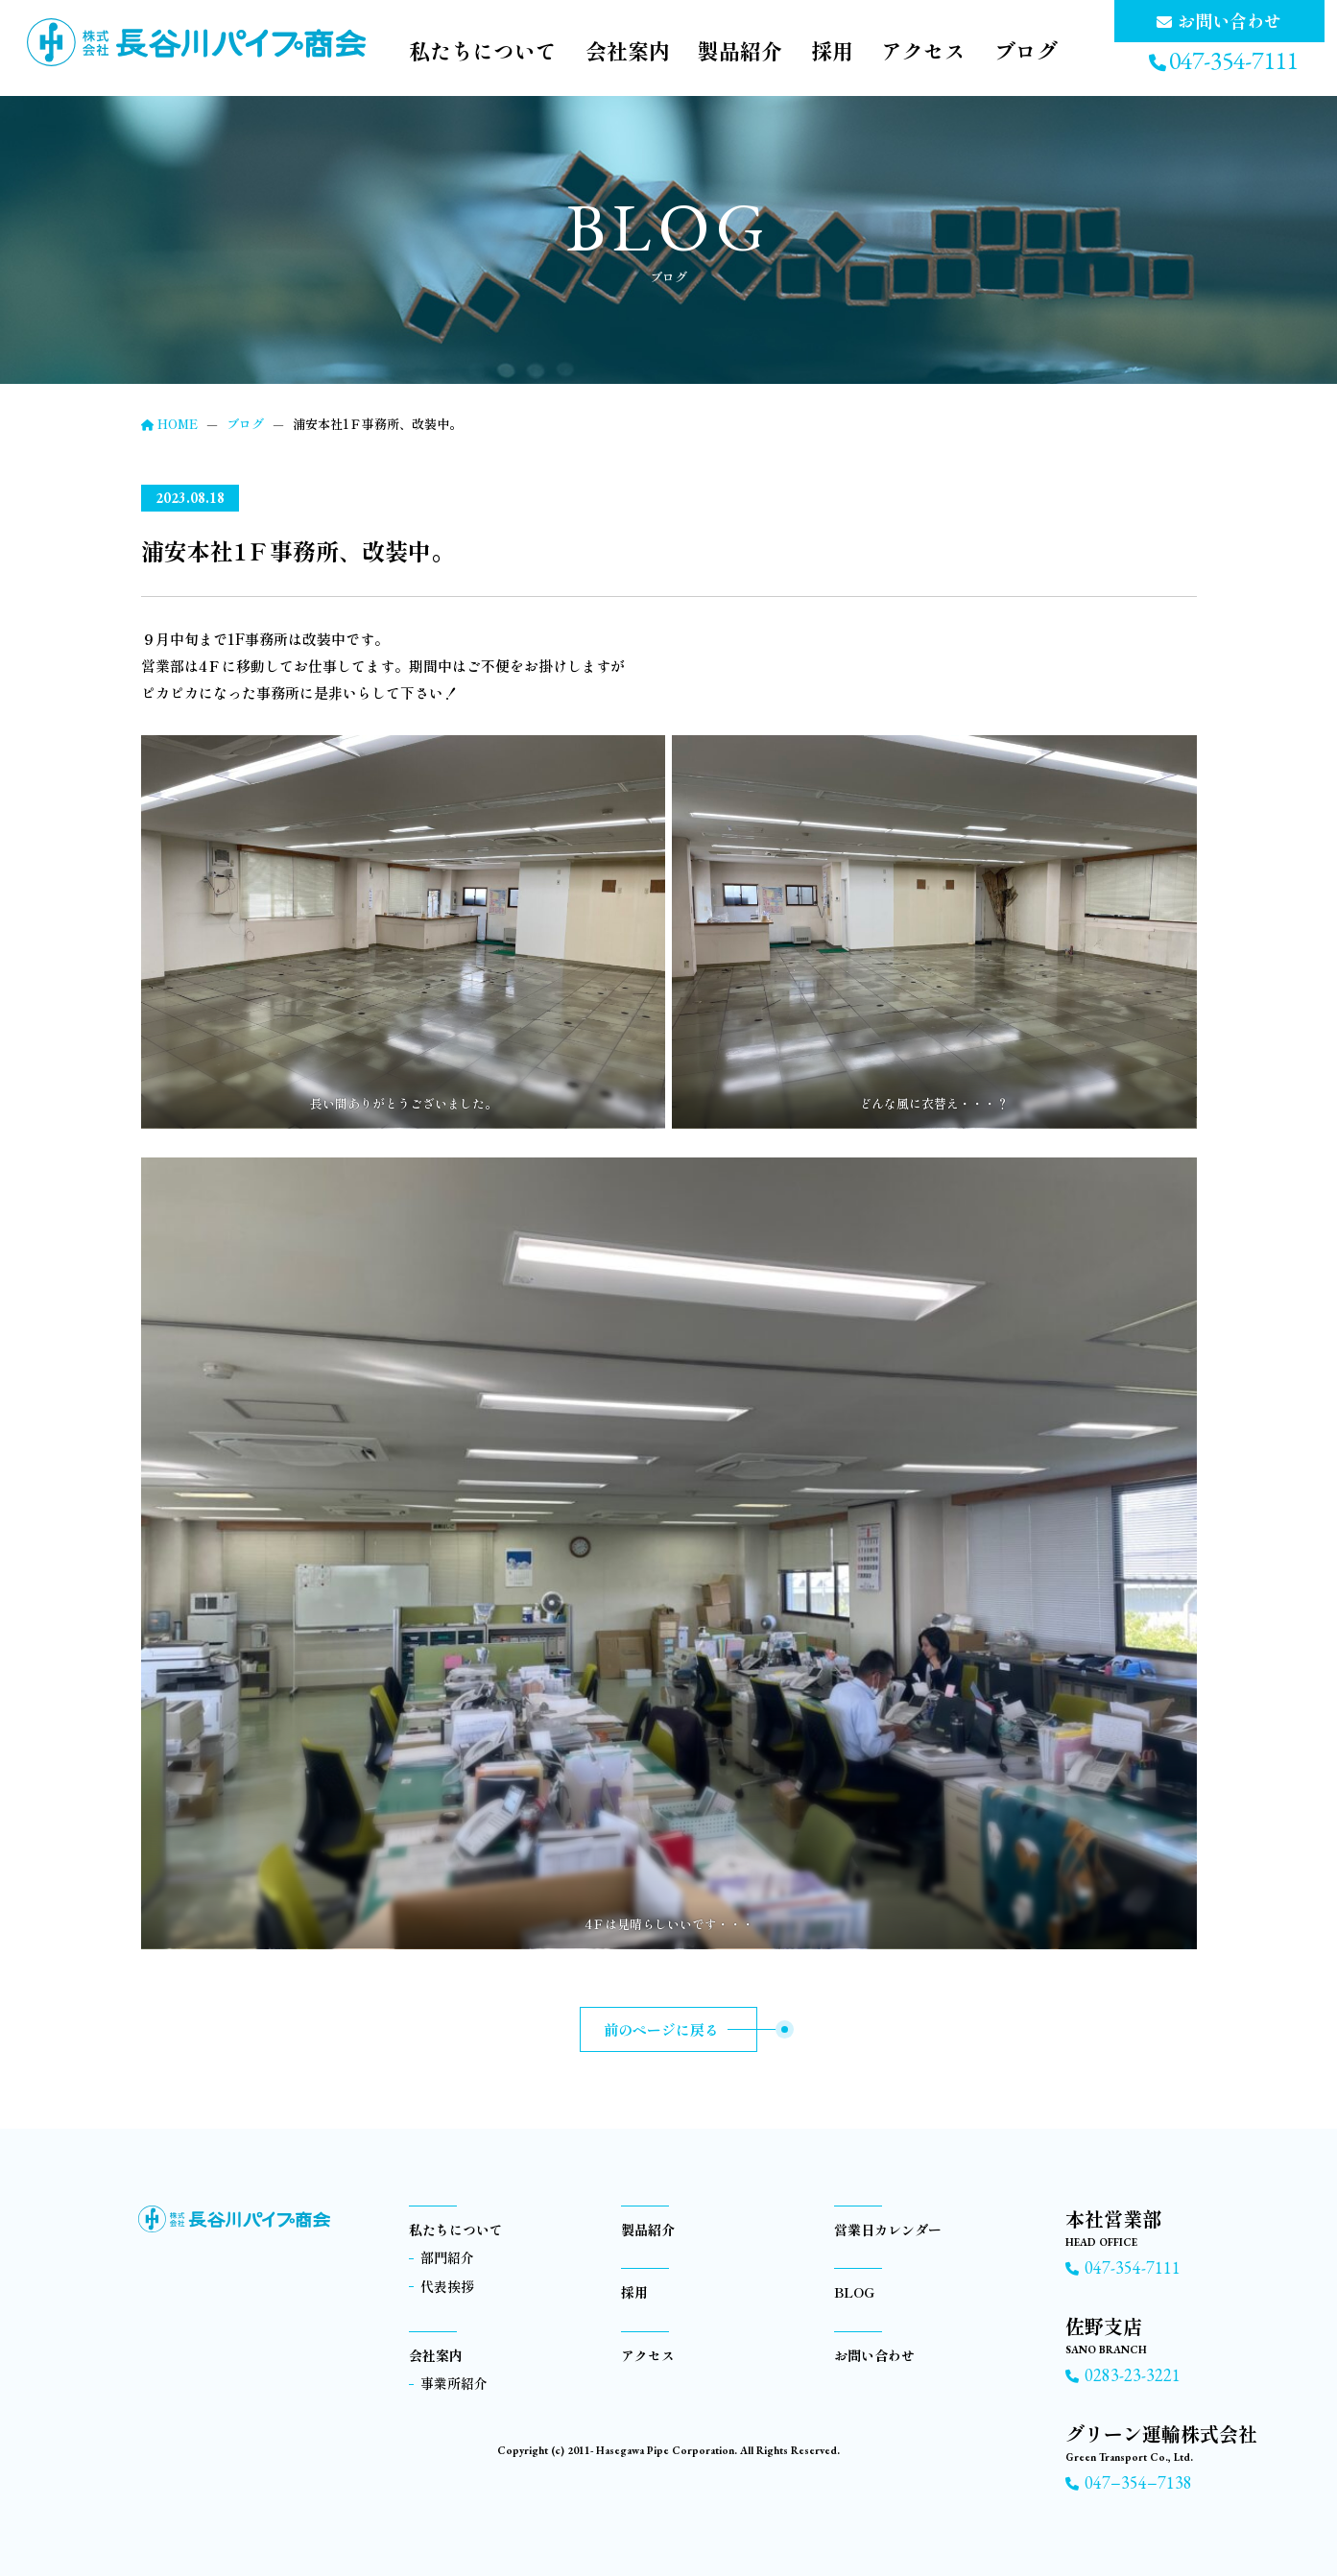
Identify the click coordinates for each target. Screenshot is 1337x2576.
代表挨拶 (447, 2286)
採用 (831, 50)
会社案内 (626, 50)
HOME (170, 424)
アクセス (923, 50)
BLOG (854, 2292)
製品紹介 (739, 50)
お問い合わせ (874, 2355)
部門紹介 (447, 2257)
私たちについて (481, 50)
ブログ (1026, 50)
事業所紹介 (454, 2383)
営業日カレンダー (888, 2229)
